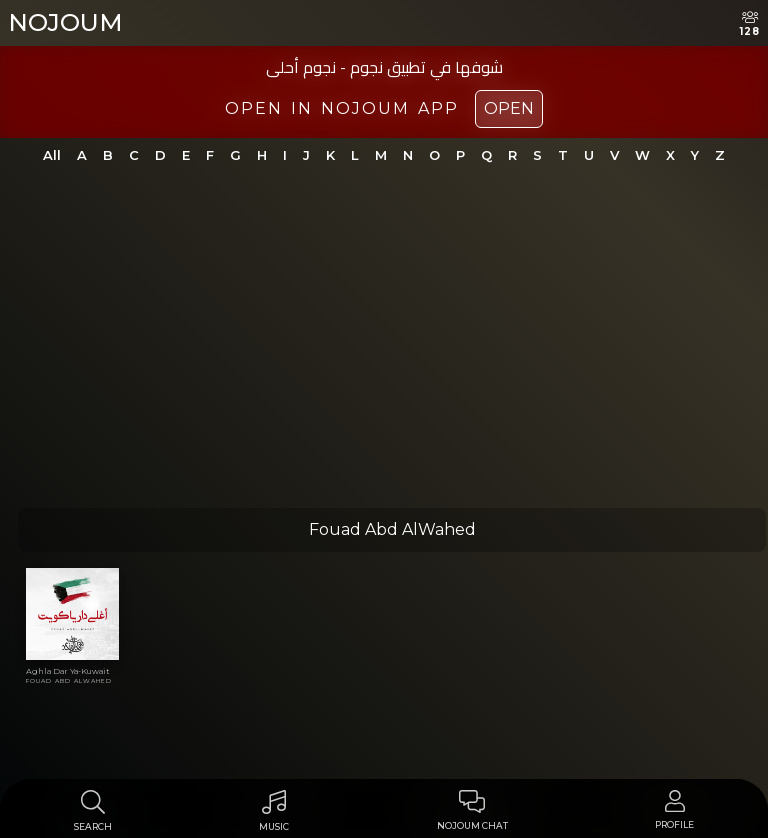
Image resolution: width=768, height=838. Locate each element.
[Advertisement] (384, 350)
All (52, 155)
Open (509, 108)
